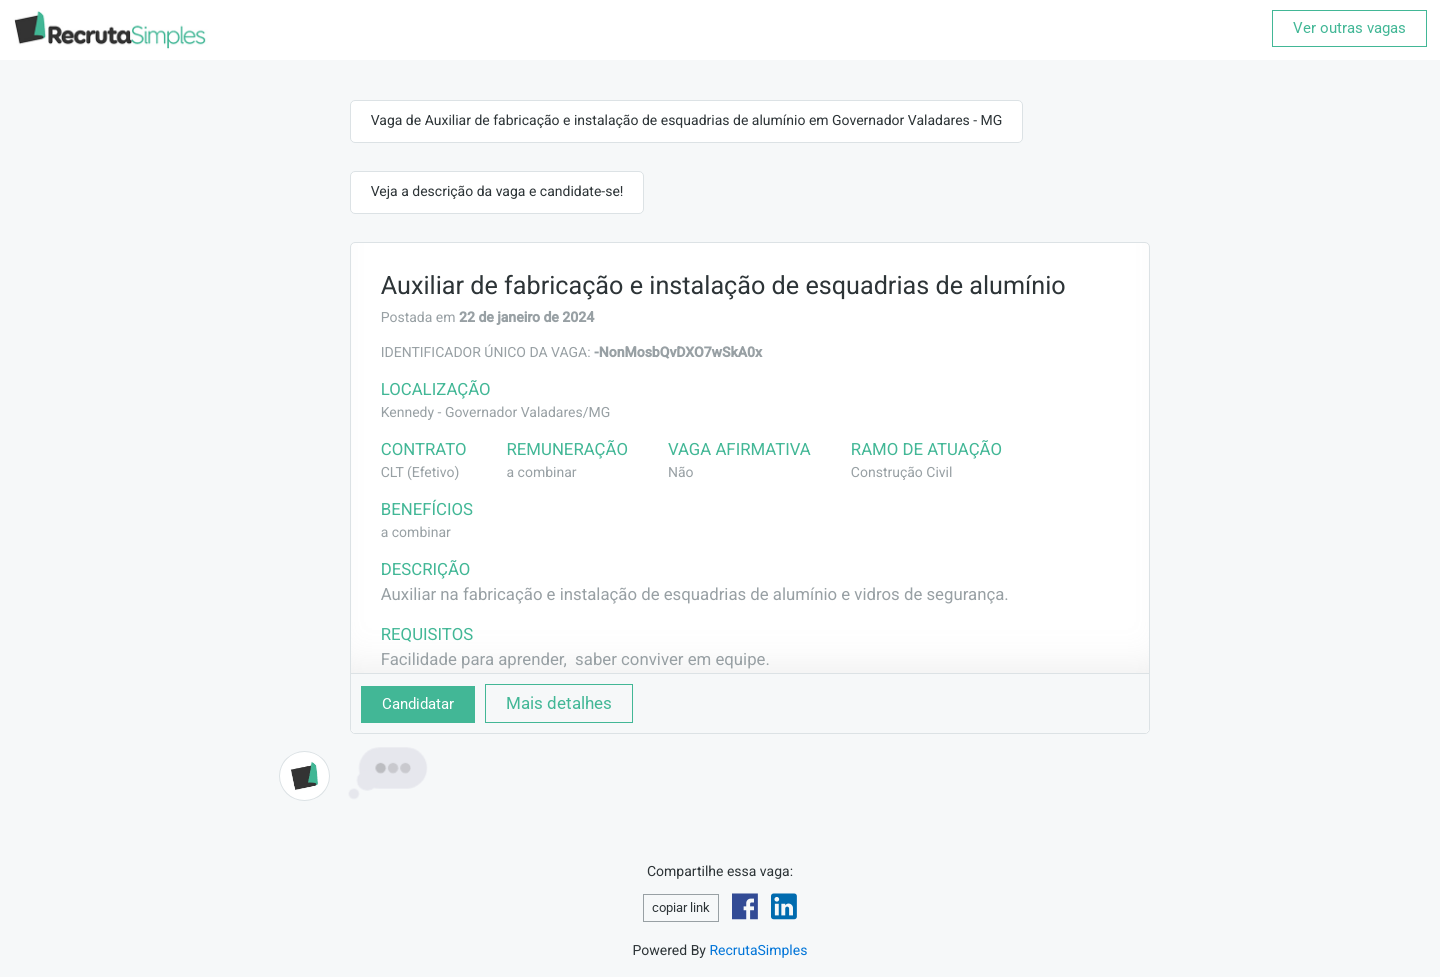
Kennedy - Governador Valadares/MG (496, 413)
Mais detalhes (559, 703)
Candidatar (418, 704)
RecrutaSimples (758, 951)
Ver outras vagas (1349, 28)
